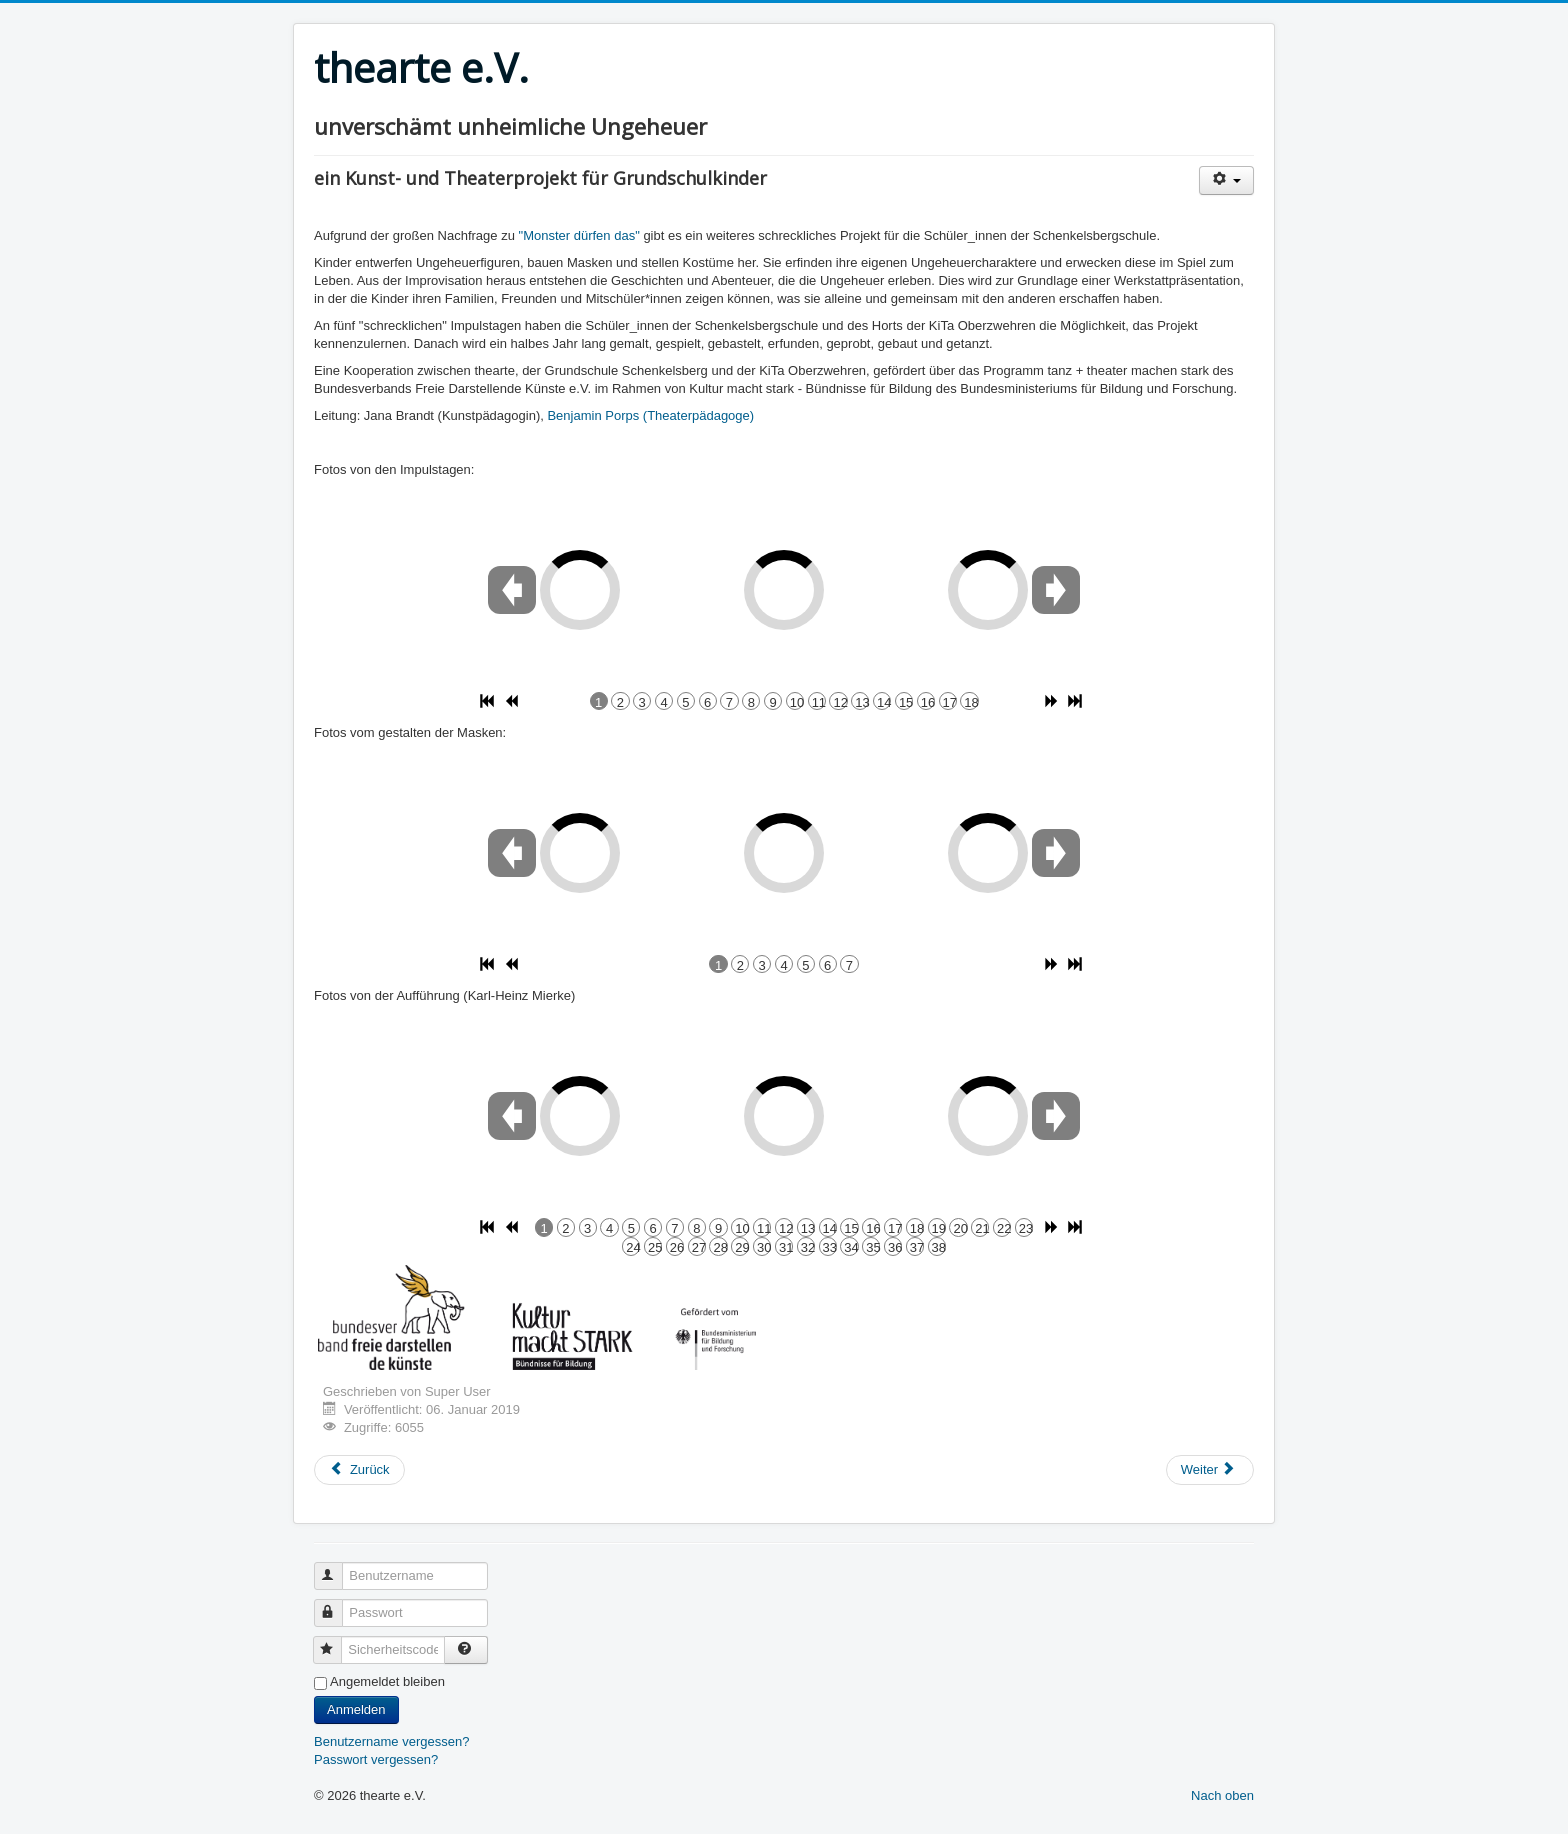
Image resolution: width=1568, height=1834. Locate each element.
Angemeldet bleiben (387, 1681)
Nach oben (1222, 1795)
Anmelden (356, 1709)
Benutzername (337, 1567)
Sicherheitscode (336, 1641)
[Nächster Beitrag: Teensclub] (1210, 1470)
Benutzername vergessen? (391, 1741)
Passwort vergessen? (376, 1759)
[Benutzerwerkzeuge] (1226, 180)
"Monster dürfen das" (581, 235)
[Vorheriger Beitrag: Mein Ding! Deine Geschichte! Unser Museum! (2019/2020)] (359, 1470)
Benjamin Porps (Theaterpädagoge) (650, 415)
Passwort (337, 1604)
